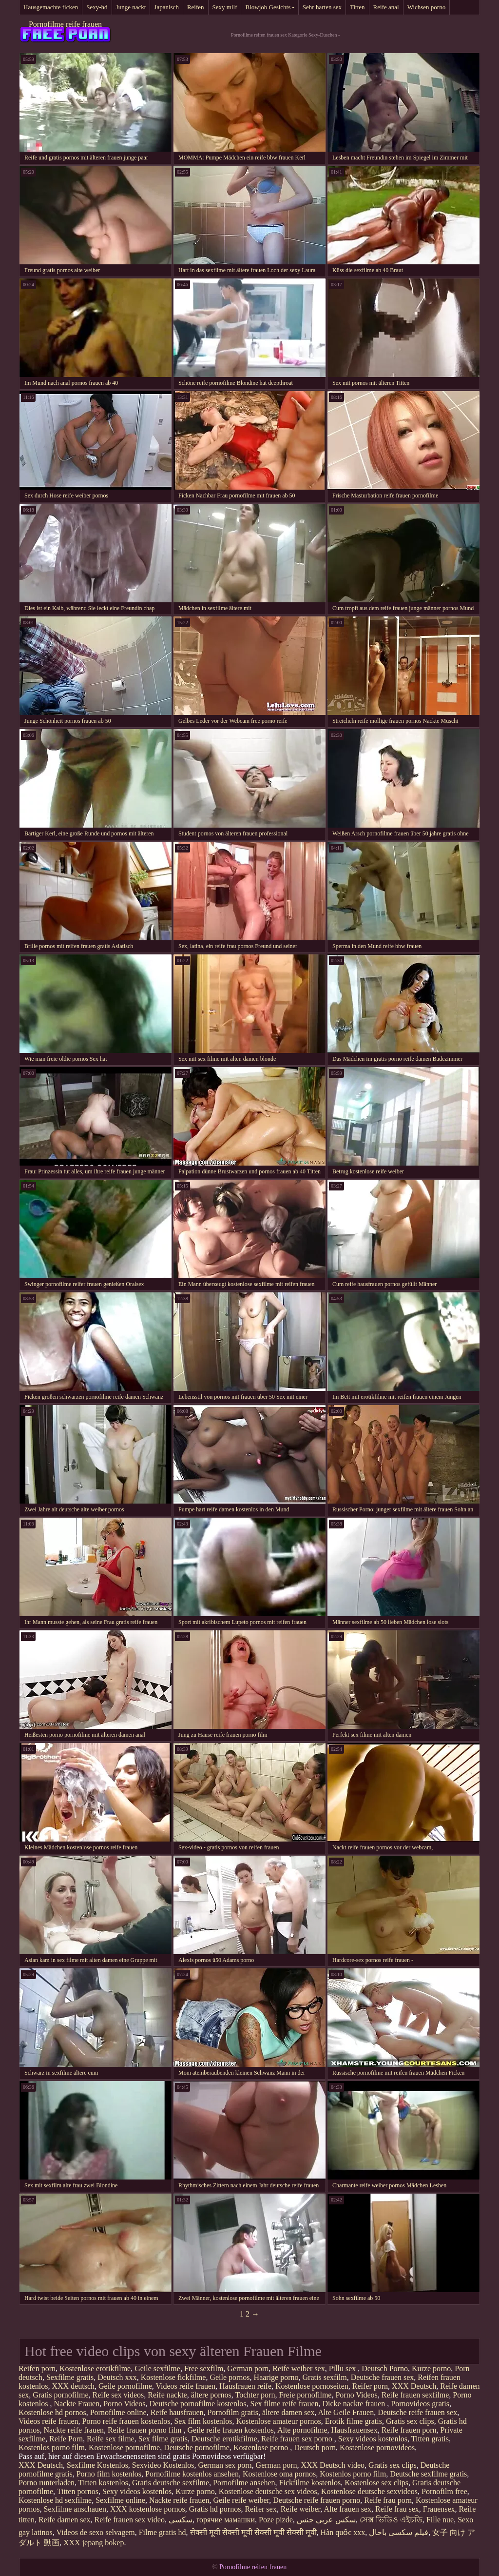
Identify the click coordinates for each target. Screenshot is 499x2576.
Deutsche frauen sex (382, 2377)
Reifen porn (37, 2368)
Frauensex (439, 2509)
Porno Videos (356, 2395)
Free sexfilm (203, 2368)
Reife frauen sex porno (297, 2439)
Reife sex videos (118, 2395)
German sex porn (224, 2465)
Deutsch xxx (116, 2377)
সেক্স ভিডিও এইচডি (391, 2520)
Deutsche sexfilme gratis (428, 2474)
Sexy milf (224, 7)
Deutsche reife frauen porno (316, 2500)
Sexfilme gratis (70, 2377)
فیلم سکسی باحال (398, 2532)
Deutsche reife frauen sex (417, 2412)
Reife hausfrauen (177, 2412)
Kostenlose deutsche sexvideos (369, 2491)
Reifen (195, 7)
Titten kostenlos (103, 2482)
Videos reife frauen (185, 2386)
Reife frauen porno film (146, 2430)
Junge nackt (131, 7)
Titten (357, 7)
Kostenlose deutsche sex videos (268, 2491)
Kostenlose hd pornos (52, 2412)
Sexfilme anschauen (75, 2509)
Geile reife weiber (241, 2500)
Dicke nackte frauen (355, 2403)
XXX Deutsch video (333, 2465)
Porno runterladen (47, 2482)
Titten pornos (77, 2491)
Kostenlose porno (261, 2447)
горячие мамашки (225, 2520)
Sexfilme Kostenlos (97, 2465)
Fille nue (440, 2520)
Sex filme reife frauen (284, 2403)
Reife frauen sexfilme (415, 2395)
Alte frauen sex (347, 2509)
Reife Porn (66, 2439)
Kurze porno (431, 2368)
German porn (248, 2368)
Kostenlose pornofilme (124, 2447)
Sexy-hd (96, 7)
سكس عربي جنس (326, 2520)
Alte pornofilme (302, 2430)
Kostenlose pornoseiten (311, 2386)
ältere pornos (211, 2395)
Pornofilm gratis (232, 2412)
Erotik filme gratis (353, 2421)
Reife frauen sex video (130, 2520)
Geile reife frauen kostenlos (231, 2430)
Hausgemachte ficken (50, 7)
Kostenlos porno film (52, 2447)
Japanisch (166, 7)
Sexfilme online (120, 2500)
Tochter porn (255, 2395)
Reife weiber (301, 2509)
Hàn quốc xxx (343, 2532)
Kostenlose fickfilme (173, 2377)
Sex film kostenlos (203, 2421)
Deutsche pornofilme (197, 2447)
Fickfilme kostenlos (310, 2482)
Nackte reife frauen (74, 2430)
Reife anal (386, 7)
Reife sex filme (110, 2439)
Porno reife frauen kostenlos (126, 2421)
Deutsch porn (315, 2447)
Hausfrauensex (354, 2430)
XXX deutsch (73, 2386)
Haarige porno (276, 2377)
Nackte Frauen (76, 2403)
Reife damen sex (64, 2520)
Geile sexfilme (157, 2368)
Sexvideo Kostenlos (163, 2465)
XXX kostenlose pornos (147, 2509)
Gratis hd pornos (215, 2509)
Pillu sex (343, 2368)
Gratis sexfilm (325, 2377)
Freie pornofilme (305, 2395)
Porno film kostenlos (109, 2474)
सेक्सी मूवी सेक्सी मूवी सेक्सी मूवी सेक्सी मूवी (253, 2532)
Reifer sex (260, 2509)
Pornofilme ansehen (244, 2482)
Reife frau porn (388, 2500)
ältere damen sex (288, 2412)
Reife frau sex (397, 2509)
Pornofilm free (444, 2491)
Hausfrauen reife (245, 2386)
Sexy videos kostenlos (372, 2439)
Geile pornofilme (125, 2386)
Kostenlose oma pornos (279, 2474)
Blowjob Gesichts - (269, 7)
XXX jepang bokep (93, 2542)
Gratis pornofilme (60, 2395)
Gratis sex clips (410, 2421)
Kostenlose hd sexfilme (55, 2500)
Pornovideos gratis (420, 2403)
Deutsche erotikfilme (224, 2439)
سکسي (180, 2520)
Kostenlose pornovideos (377, 2447)
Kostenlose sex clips (376, 2482)
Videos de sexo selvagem (95, 2532)
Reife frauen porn (409, 2430)
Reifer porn (370, 2386)
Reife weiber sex (298, 2368)
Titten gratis (430, 2439)
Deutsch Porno (385, 2368)
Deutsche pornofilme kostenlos (198, 2403)
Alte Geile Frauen (346, 2412)
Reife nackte (167, 2395)
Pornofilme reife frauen (65, 24)
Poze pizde (276, 2520)
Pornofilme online (118, 2412)
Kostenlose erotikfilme (95, 2368)
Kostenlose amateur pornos (278, 2421)
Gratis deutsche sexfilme (170, 2482)
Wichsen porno (426, 7)
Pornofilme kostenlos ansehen (192, 2474)
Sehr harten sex (322, 7)
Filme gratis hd (162, 2532)
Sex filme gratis (163, 2439)
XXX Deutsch (414, 2386)
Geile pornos (230, 2377)
